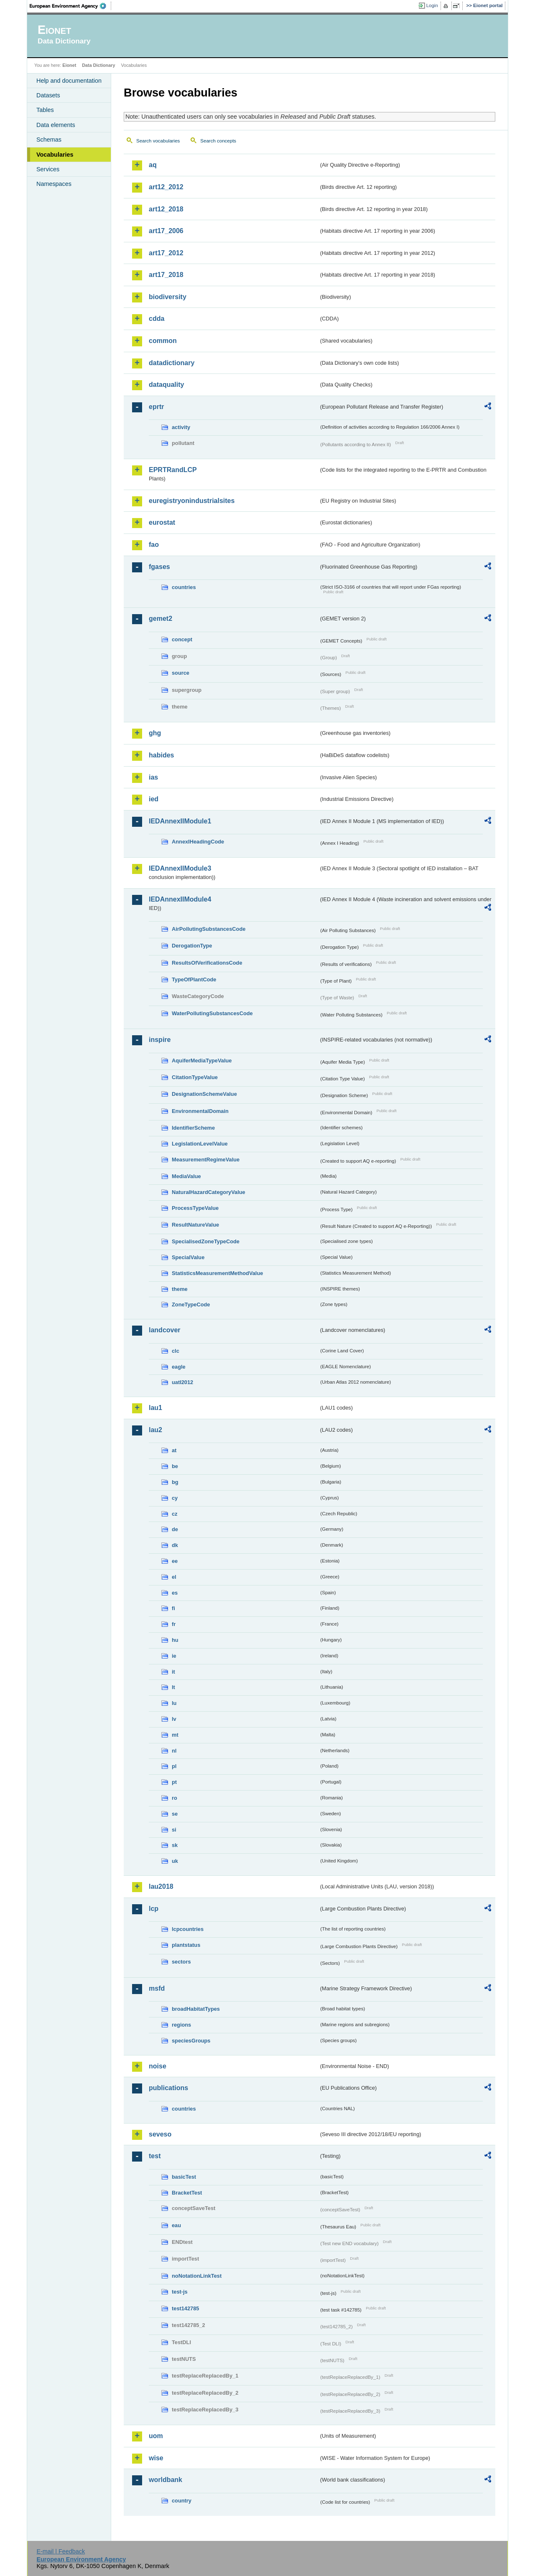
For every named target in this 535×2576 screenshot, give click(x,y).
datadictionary (171, 362)
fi (173, 1608)
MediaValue (186, 1176)
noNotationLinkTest (197, 2276)
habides (161, 755)
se (175, 1814)
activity (181, 427)
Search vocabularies (158, 140)
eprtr (156, 406)
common (163, 340)
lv (174, 1719)
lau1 (155, 1407)
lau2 (155, 1429)
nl (174, 1751)
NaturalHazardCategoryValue (208, 1192)
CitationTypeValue (195, 1077)
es (175, 1593)
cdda (156, 318)
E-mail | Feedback (60, 2551)
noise (157, 2066)
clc (175, 1351)
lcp (153, 1908)
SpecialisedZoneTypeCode (205, 1241)
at (174, 1450)
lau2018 (161, 1886)
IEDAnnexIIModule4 (180, 899)
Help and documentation (69, 80)
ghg (155, 733)
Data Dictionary (98, 65)
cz (175, 1514)
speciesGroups (191, 2040)
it (173, 1672)
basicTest (184, 2177)
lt (173, 1687)
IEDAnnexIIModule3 (180, 868)
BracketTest (187, 2193)
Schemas (48, 139)
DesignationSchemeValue (204, 1094)
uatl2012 (182, 1382)
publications (168, 2087)
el (174, 1577)
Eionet (69, 65)
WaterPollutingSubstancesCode (212, 1013)
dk (175, 1545)
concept (182, 639)
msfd (157, 1988)
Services (47, 169)
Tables (45, 110)
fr (174, 1624)
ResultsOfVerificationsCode (207, 963)
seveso (160, 2134)
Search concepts (218, 140)
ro (174, 1798)
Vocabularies (55, 154)
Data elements (55, 125)
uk (175, 1861)
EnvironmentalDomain (200, 1111)
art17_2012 (166, 253)
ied (153, 799)
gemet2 (160, 618)
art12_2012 (166, 187)
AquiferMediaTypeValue (202, 1060)
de (175, 1529)
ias (153, 777)
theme (180, 1289)
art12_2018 (166, 209)
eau (176, 2225)
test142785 (185, 2308)
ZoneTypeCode (191, 1304)
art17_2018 (166, 274)
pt (174, 1782)
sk (175, 1845)
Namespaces (53, 183)
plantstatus (186, 1945)
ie (174, 1656)
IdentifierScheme (193, 1128)
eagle (179, 1367)
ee (175, 1561)
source (180, 673)
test (154, 2155)
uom (156, 2435)
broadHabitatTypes (196, 2009)
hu (175, 1640)
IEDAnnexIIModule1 (180, 821)
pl (174, 1766)
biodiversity (167, 296)
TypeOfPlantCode (194, 979)
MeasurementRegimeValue (205, 1159)
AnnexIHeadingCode (198, 841)
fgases (159, 566)
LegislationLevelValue (200, 1144)
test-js (180, 2292)
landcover (165, 1330)
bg (175, 1482)
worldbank (165, 2479)
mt (175, 1735)
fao (154, 544)
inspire (160, 1039)
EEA (71, 6)
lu (174, 1703)
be (175, 1466)
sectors (181, 1962)
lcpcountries (188, 1929)
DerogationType (192, 946)
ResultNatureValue (195, 1225)
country (181, 2500)
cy (175, 1498)
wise (156, 2458)
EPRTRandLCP (173, 469)
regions (181, 2025)
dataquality (166, 384)
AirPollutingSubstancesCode (208, 929)
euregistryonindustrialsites (191, 500)
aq (153, 164)
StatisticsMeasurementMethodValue (217, 1273)
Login (432, 5)
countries (184, 587)
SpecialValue (188, 1257)
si (174, 1830)
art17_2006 (166, 230)
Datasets (48, 95)
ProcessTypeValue (195, 1208)
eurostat (162, 522)
